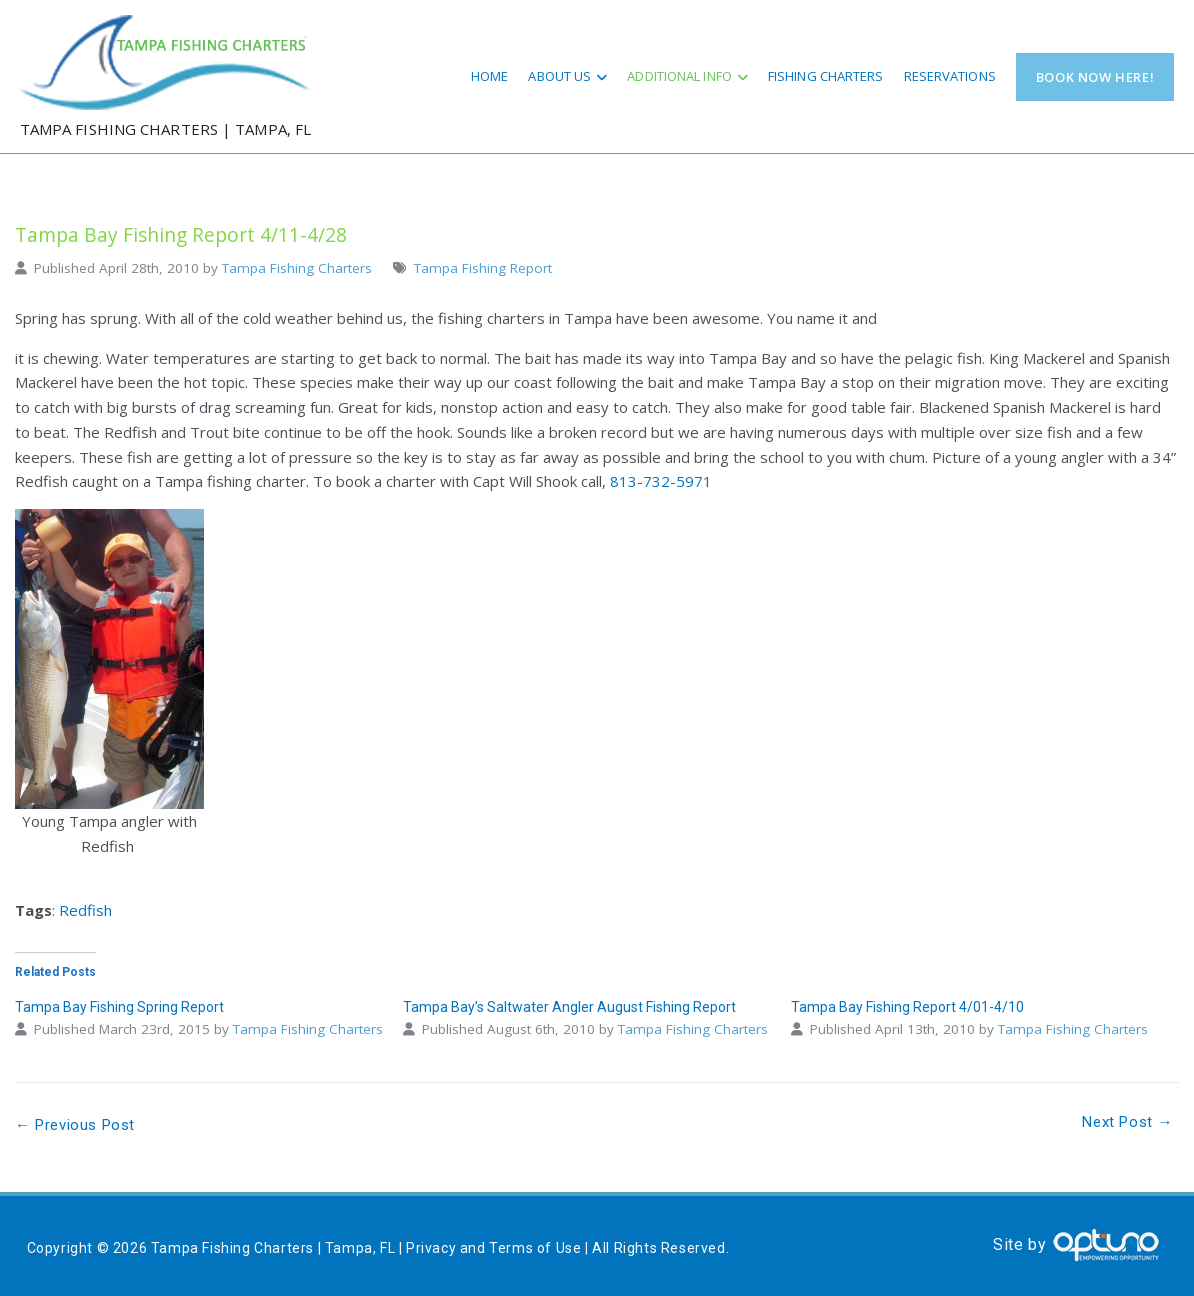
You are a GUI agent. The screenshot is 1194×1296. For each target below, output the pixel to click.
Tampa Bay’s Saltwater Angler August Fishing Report (569, 1007)
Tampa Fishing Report (483, 268)
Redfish (85, 910)
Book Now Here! (1095, 77)
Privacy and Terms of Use (493, 1248)
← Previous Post (75, 1125)
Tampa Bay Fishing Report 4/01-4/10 (907, 1007)
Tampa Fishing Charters (297, 268)
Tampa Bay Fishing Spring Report (119, 1007)
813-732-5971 (661, 481)
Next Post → (1127, 1122)
